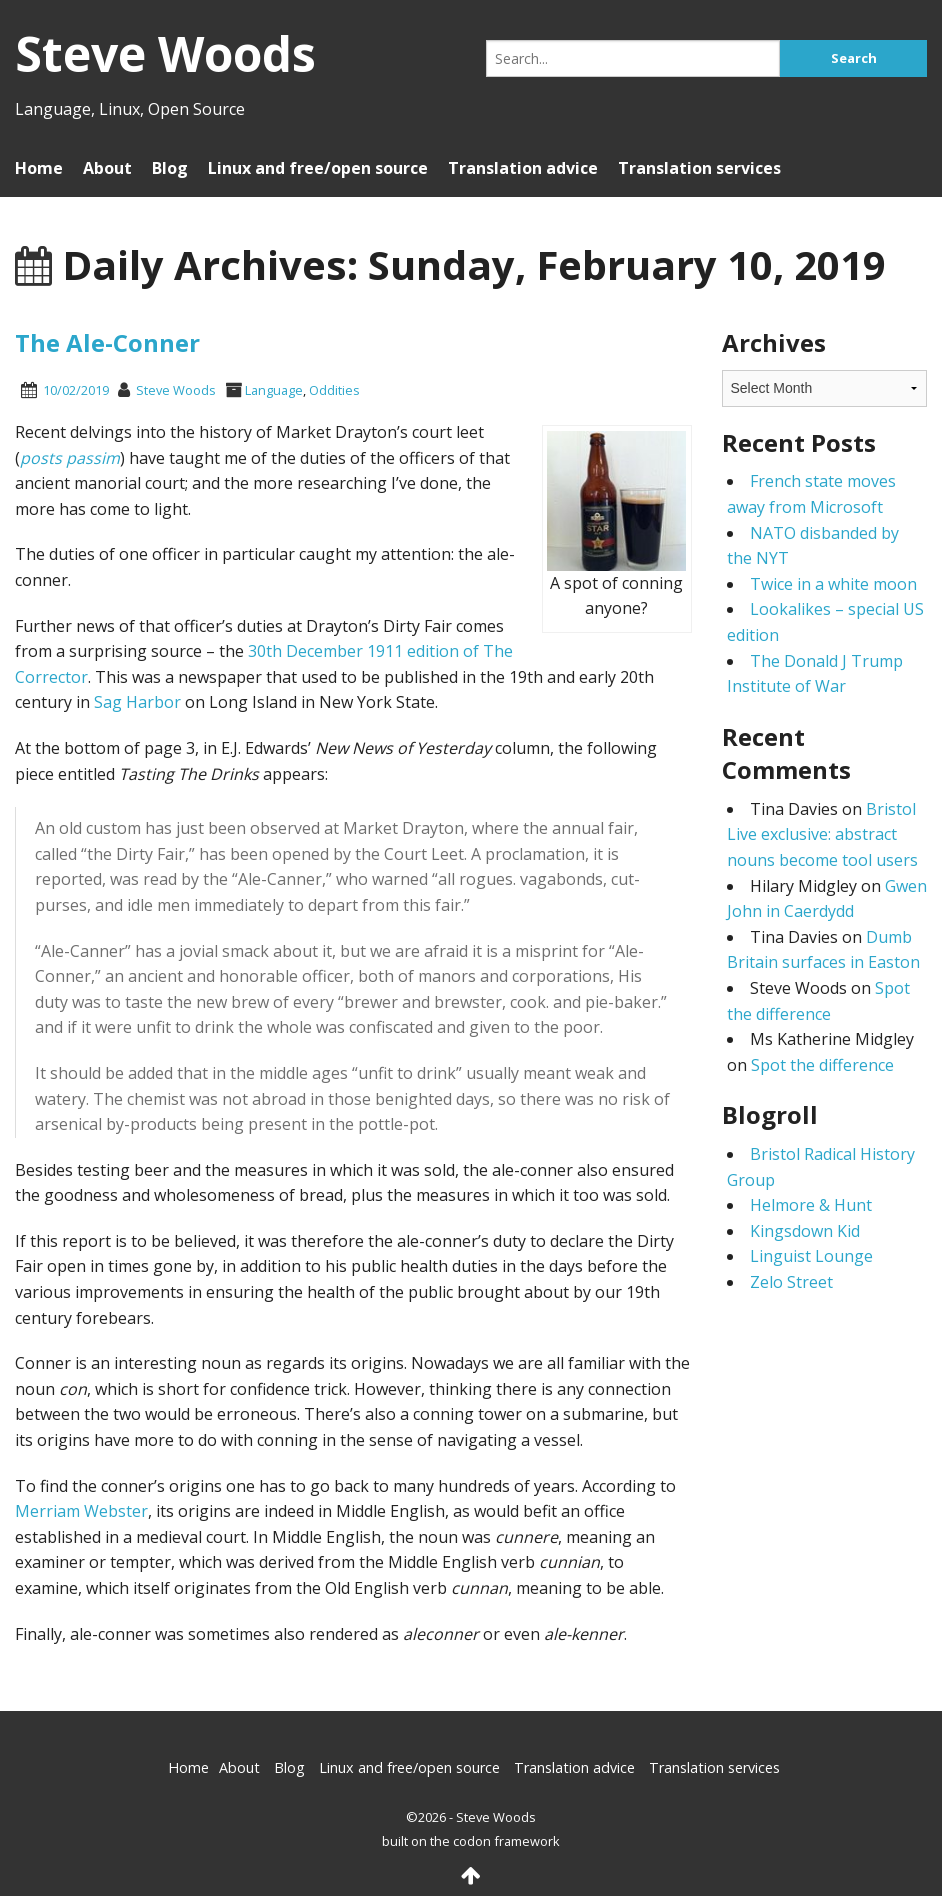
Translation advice (523, 168)
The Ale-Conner (107, 342)
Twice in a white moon (833, 584)
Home (39, 168)
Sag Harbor (137, 702)
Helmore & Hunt (811, 1205)
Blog (170, 168)
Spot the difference (822, 1065)
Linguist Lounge (811, 1256)
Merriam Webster (81, 1511)
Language (274, 390)
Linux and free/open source (318, 168)
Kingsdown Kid (805, 1231)
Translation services (699, 168)
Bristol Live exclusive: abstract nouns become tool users (822, 834)
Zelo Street (791, 1282)
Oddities (334, 390)
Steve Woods (176, 390)
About (107, 168)
